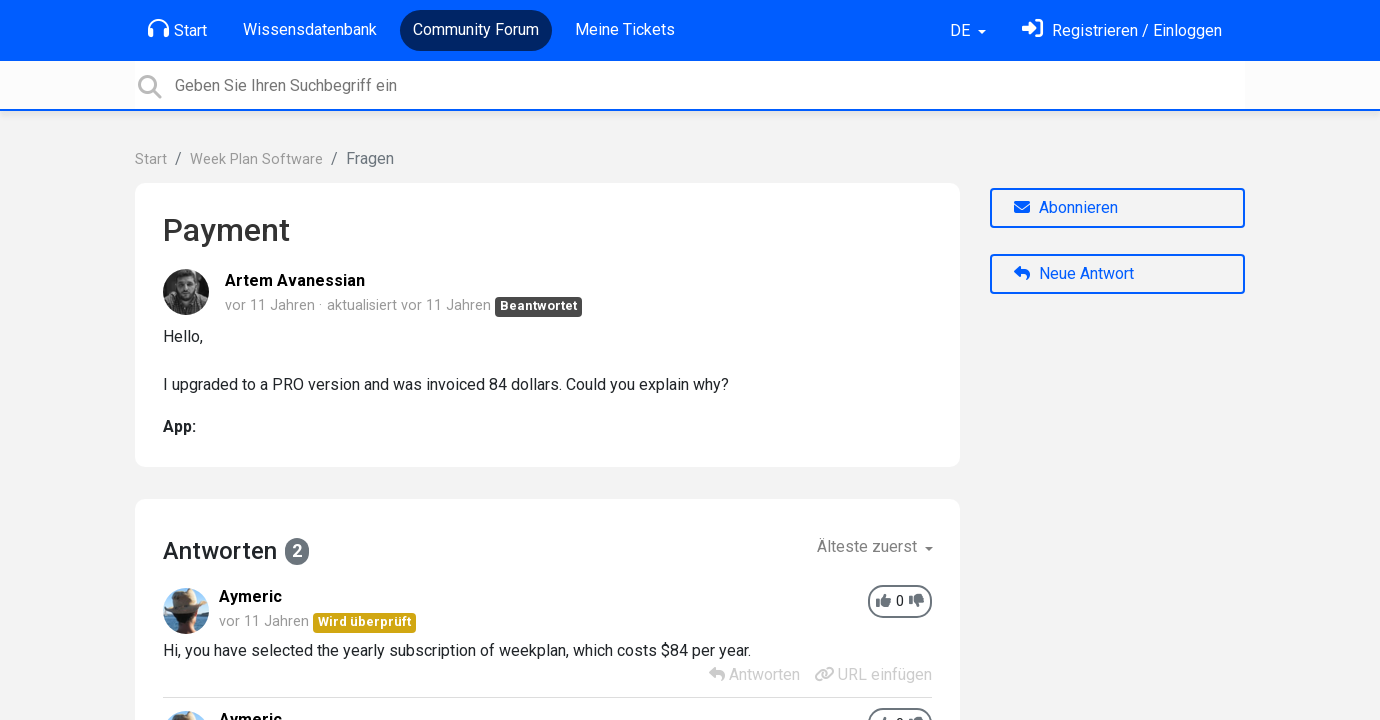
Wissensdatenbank (310, 29)
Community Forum (476, 29)
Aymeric (250, 596)
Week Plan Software (256, 159)
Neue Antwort (1074, 273)
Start (177, 29)
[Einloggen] (1122, 30)
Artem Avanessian (295, 280)
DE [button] (962, 30)
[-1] (916, 601)
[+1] (883, 601)
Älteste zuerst (869, 546)
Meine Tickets (625, 29)
